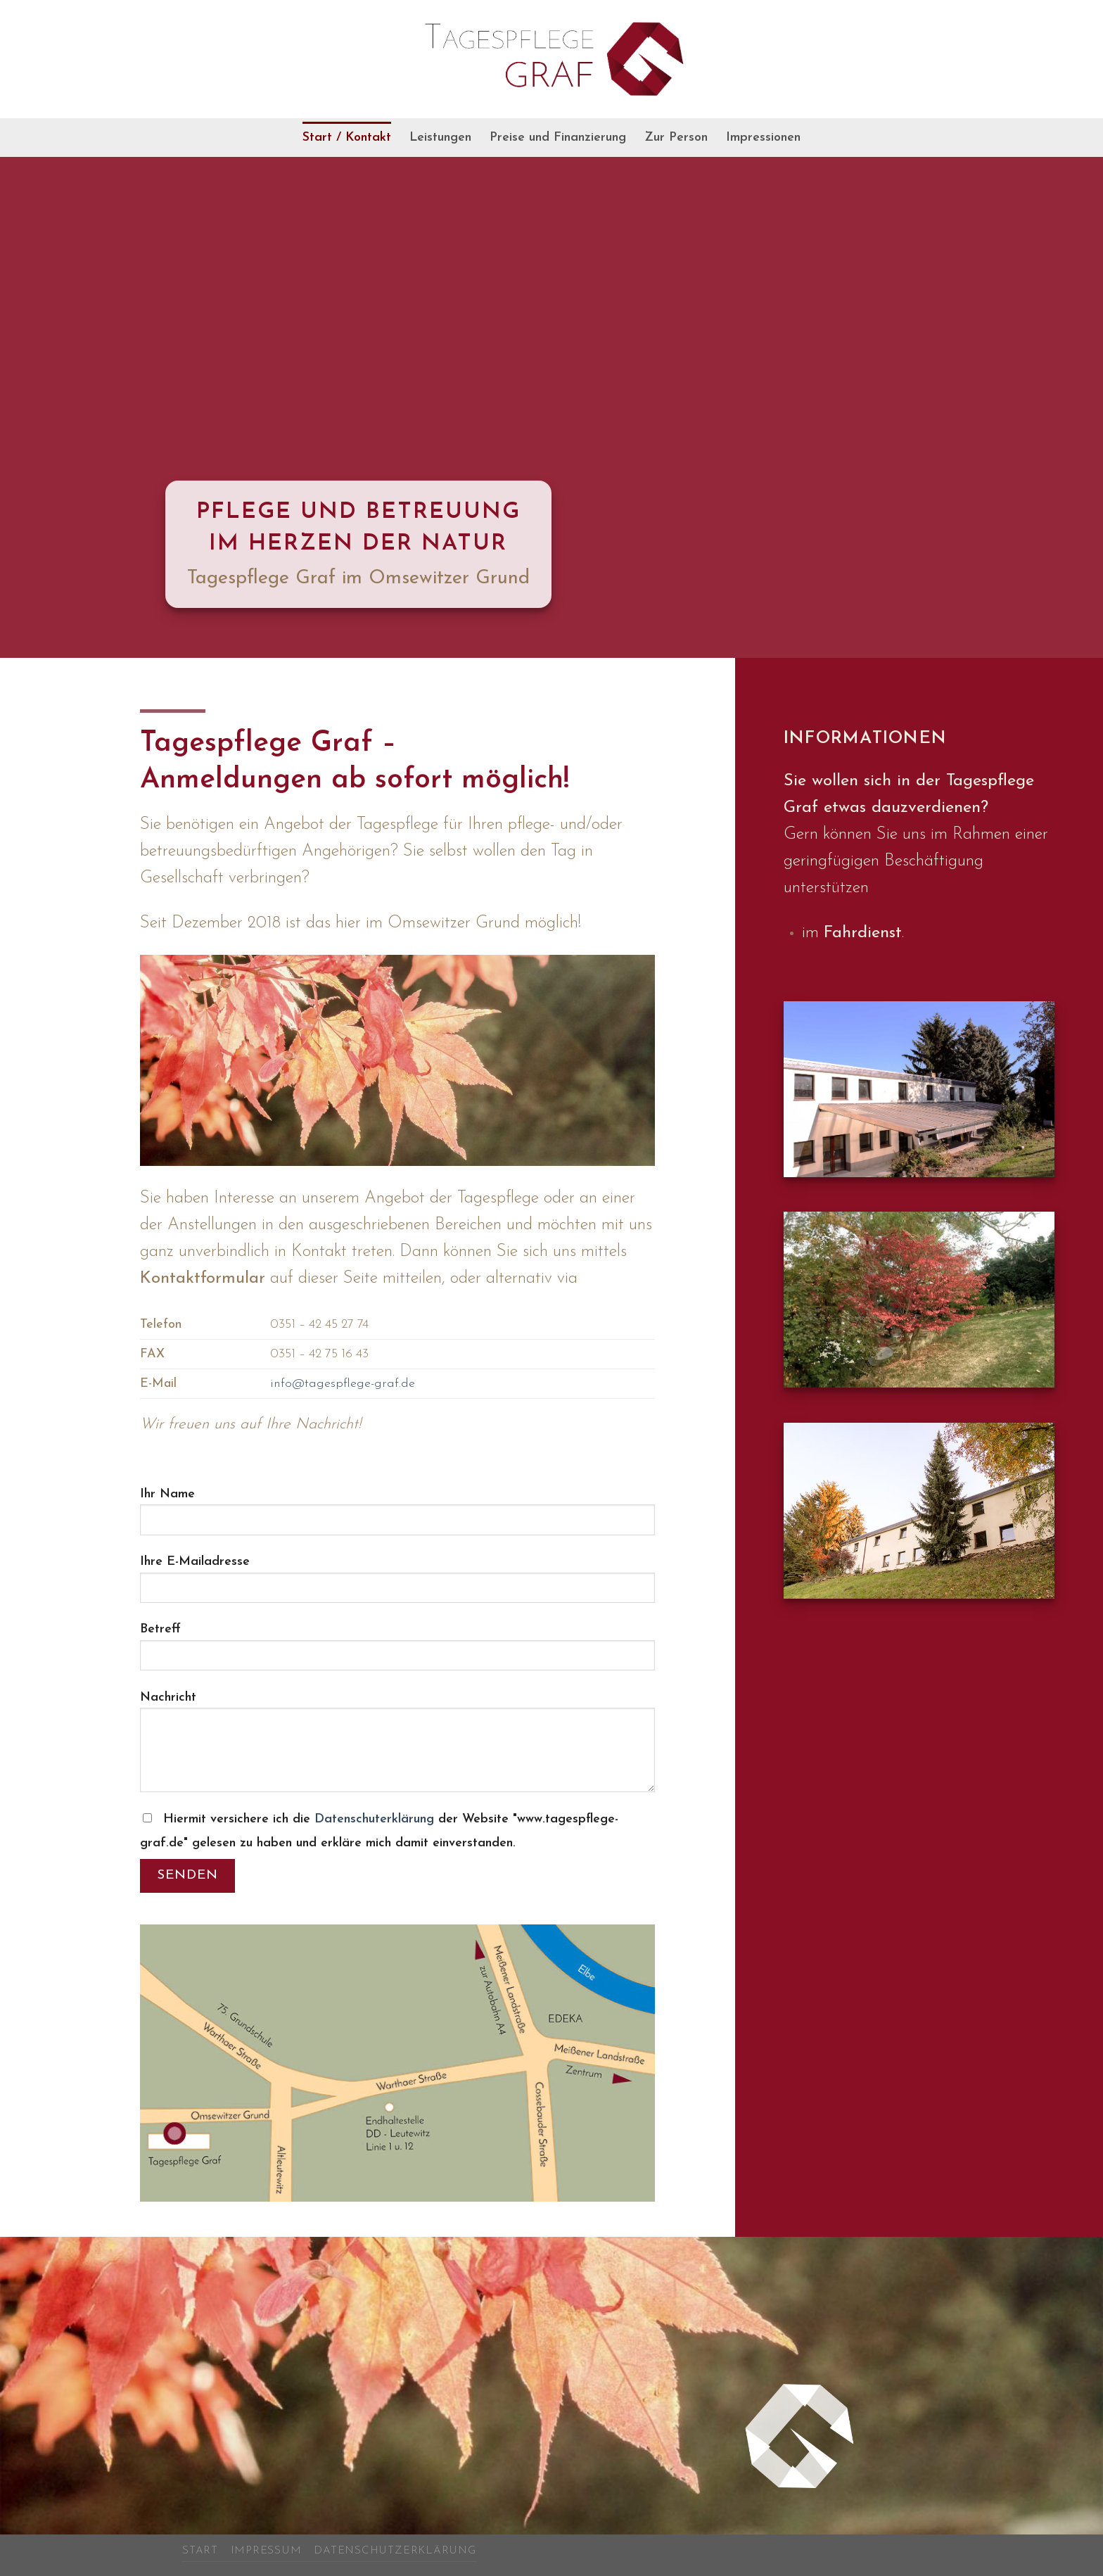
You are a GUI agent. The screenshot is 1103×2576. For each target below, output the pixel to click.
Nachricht (397, 1748)
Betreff (397, 1652)
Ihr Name (397, 1517)
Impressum (266, 2551)
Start (200, 2551)
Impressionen (763, 138)
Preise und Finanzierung (558, 138)
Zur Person (676, 138)
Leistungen (440, 138)
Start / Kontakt (346, 138)
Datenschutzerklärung (395, 2551)
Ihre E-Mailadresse (397, 1585)
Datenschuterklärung (376, 1819)
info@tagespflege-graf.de (342, 1384)
